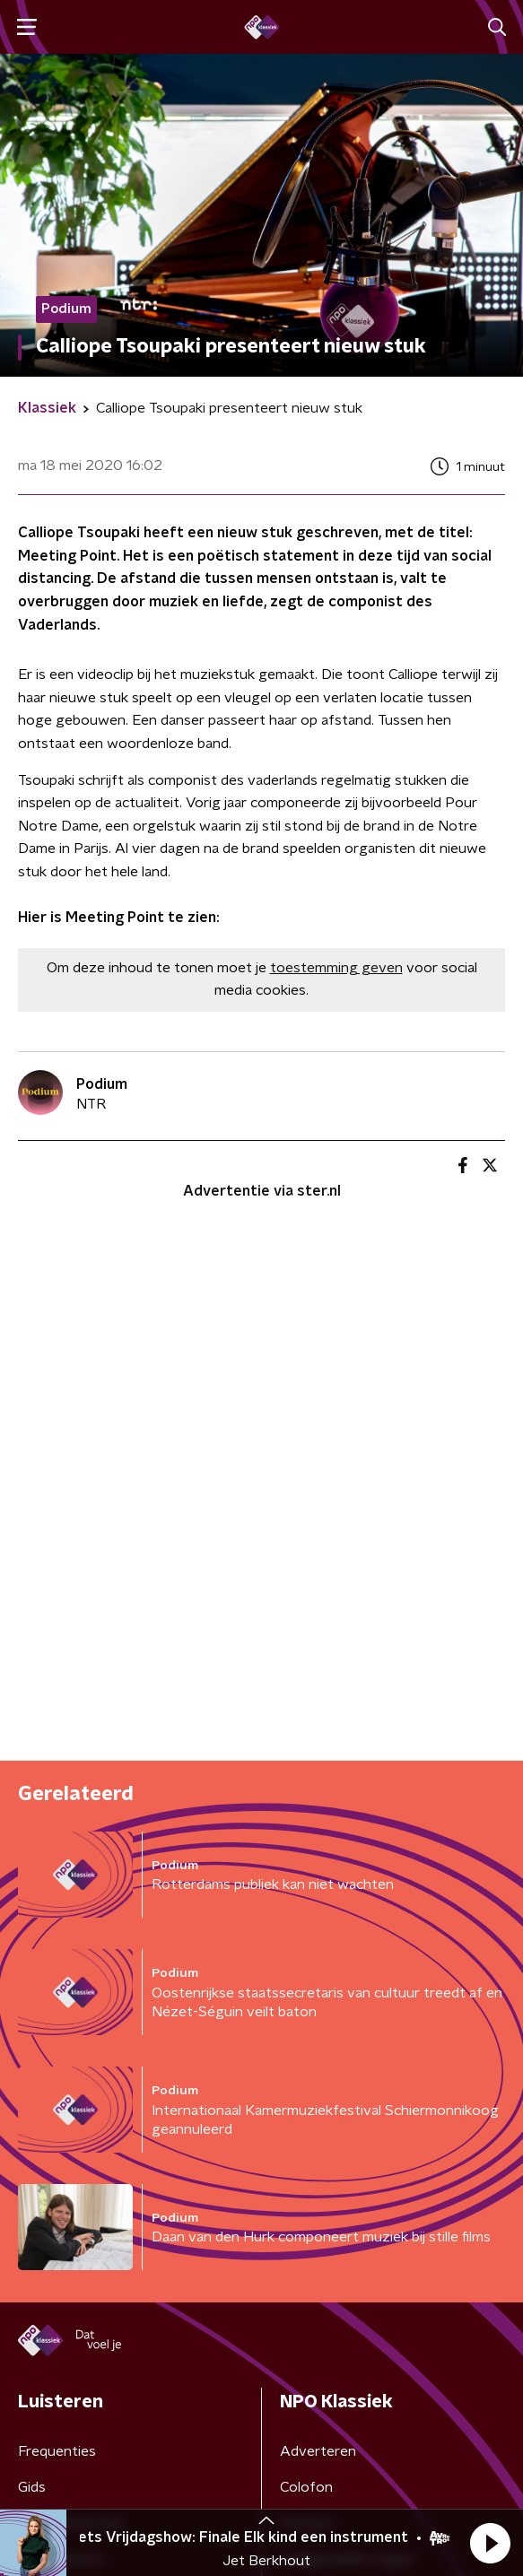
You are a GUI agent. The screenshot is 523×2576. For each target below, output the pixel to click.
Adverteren (318, 2451)
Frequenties (57, 2451)
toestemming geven (336, 968)
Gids (32, 2487)
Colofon (306, 2487)
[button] (490, 2543)
